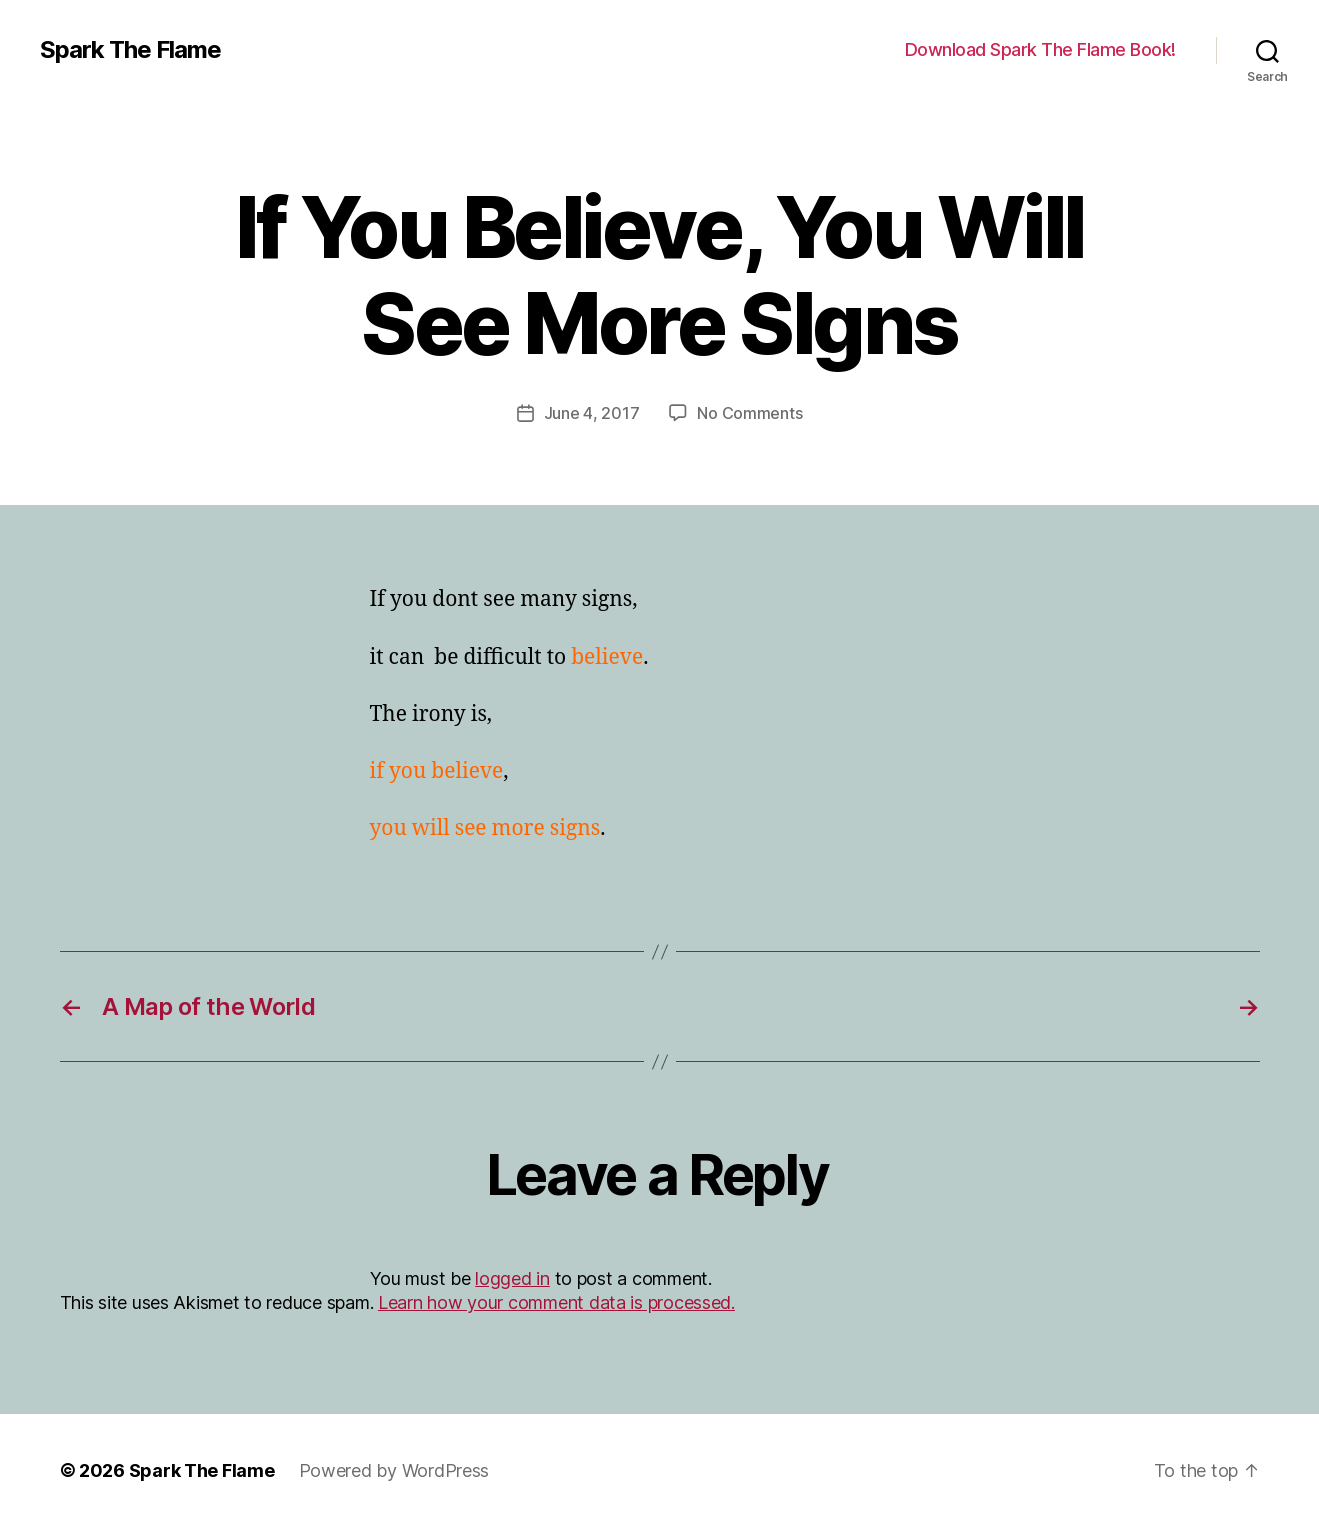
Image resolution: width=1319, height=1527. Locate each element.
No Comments (749, 413)
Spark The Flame (130, 50)
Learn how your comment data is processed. (556, 1302)
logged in (512, 1278)
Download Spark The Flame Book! (1040, 49)
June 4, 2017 (592, 413)
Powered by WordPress (394, 1470)
